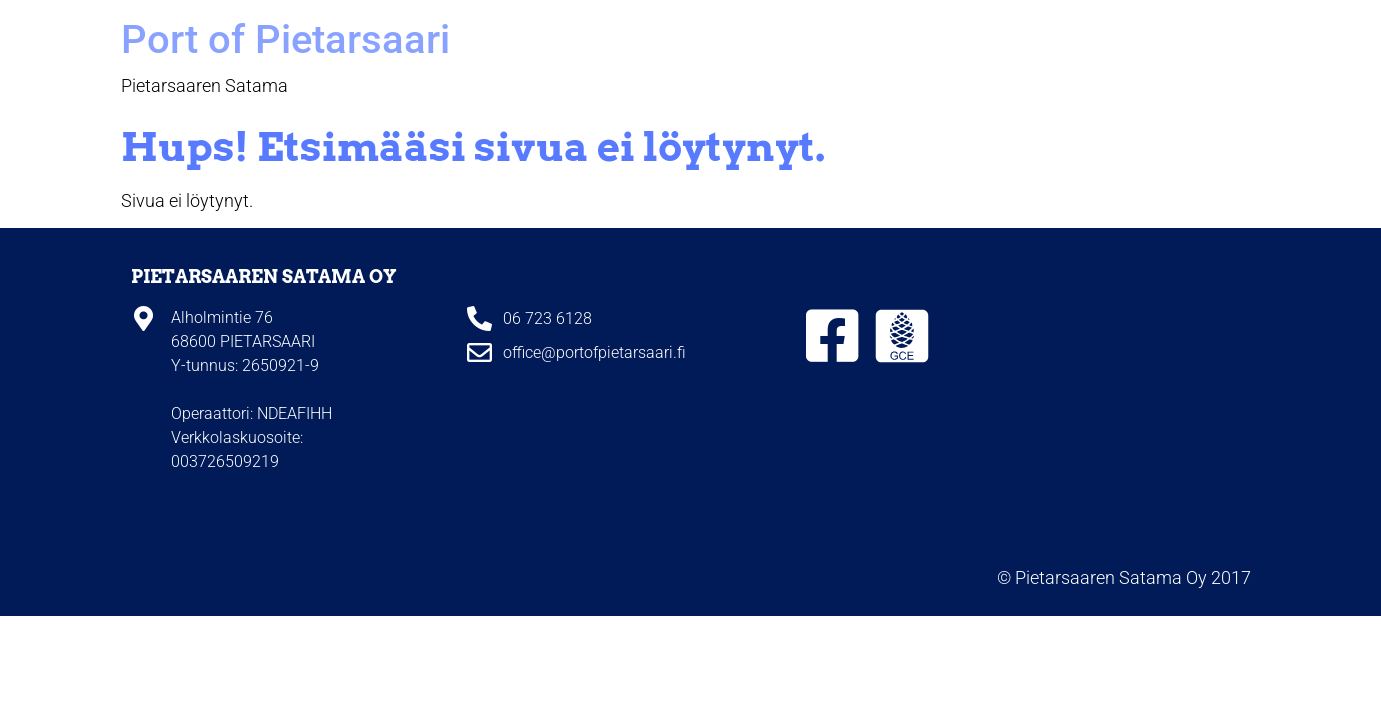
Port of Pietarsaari (285, 39)
